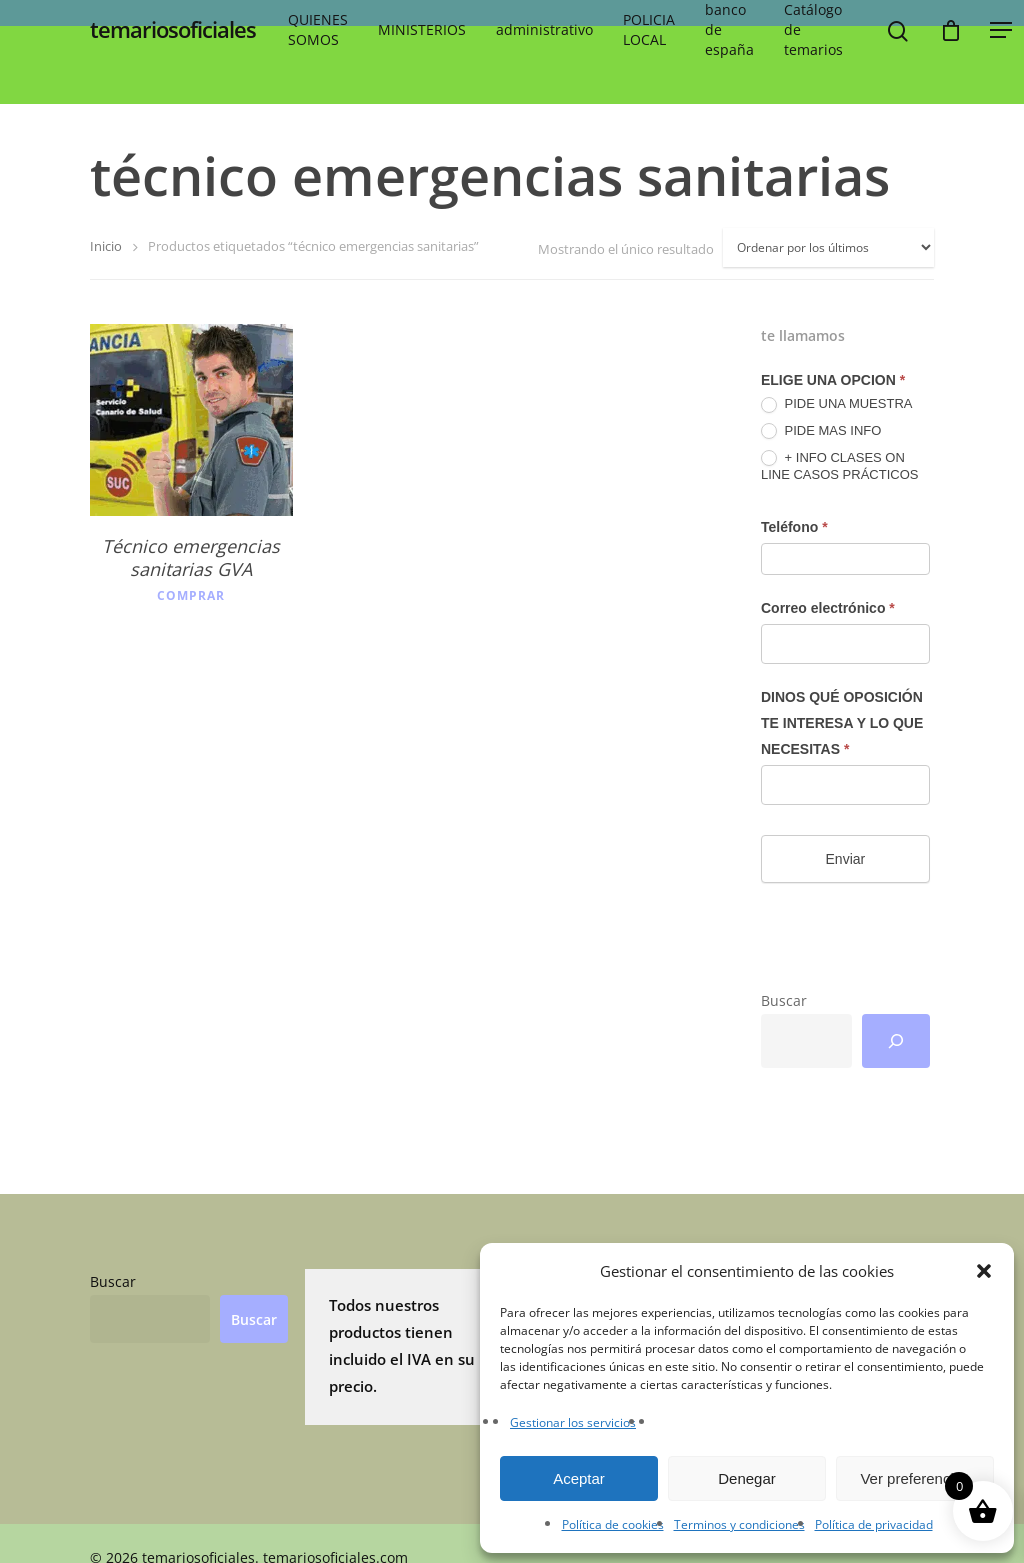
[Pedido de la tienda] (828, 247)
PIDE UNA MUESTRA (836, 404)
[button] (984, 1271)
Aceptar (579, 1478)
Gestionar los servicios (573, 1422)
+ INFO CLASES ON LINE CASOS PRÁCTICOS (839, 466)
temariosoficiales (173, 39)
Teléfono (794, 527)
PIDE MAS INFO (821, 431)
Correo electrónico (828, 608)
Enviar (846, 859)
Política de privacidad (874, 1524)
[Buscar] (896, 1041)
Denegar (747, 1478)
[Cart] (951, 39)
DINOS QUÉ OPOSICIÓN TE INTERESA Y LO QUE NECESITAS (842, 723)
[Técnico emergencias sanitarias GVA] (191, 420)
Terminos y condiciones (739, 1524)
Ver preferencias (914, 1478)
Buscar (784, 1000)
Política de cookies (613, 1524)
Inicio (106, 246)
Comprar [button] (191, 596)
